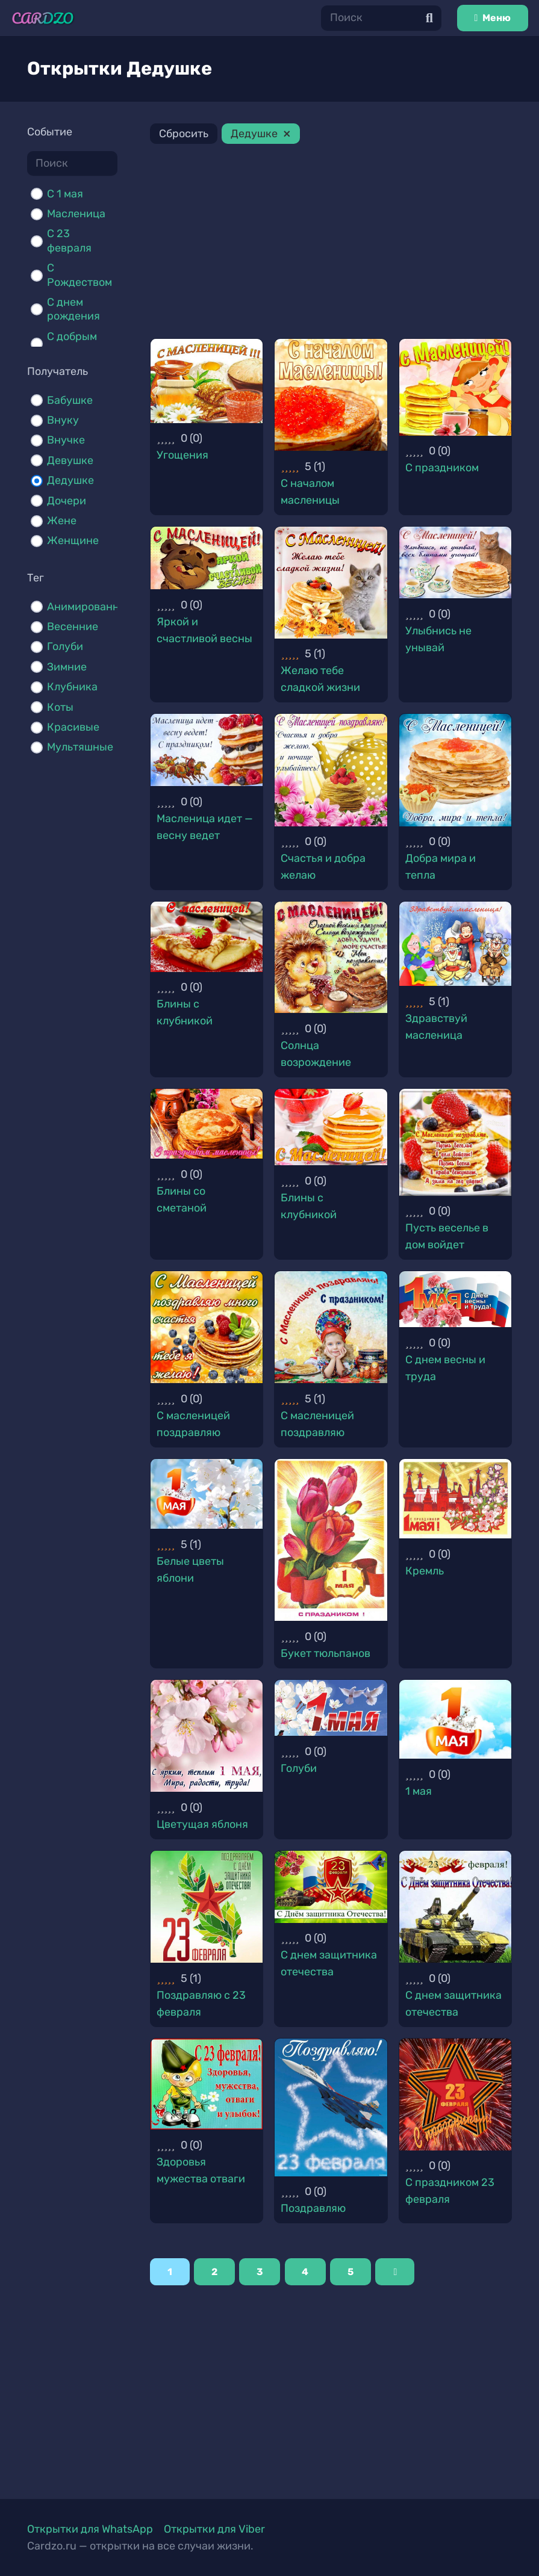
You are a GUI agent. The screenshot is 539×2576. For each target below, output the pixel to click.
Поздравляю (313, 2208)
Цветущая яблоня (202, 1824)
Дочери (66, 500)
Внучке (66, 440)
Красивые (73, 727)
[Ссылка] (43, 18)
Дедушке (70, 480)
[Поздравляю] (331, 2107)
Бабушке (70, 400)
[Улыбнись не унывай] (455, 563)
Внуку (63, 420)
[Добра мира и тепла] (455, 770)
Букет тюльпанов (325, 1653)
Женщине (73, 540)
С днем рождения (73, 309)
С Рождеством (79, 274)
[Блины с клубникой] (207, 936)
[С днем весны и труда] (455, 1299)
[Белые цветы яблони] (207, 1494)
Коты (60, 707)
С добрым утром (72, 343)
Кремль (424, 1570)
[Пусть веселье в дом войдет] (455, 1142)
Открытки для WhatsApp (90, 2529)
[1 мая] (455, 1719)
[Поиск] (381, 17)
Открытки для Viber (214, 2529)
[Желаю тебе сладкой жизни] (331, 583)
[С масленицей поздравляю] (207, 1327)
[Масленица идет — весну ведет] (207, 750)
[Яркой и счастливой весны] (207, 558)
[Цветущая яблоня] (207, 1736)
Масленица (76, 213)
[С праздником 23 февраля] (455, 2094)
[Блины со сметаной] (207, 1124)
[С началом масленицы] (331, 395)
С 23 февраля (69, 240)
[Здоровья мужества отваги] (207, 2084)
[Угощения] (207, 381)
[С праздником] (455, 387)
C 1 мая (65, 193)
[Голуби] (331, 1708)
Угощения (182, 455)
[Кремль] (455, 1498)
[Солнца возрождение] (331, 957)
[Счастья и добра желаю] (331, 770)
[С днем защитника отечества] (331, 1887)
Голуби (65, 646)
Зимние (67, 666)
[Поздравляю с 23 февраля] (207, 1907)
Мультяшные (80, 747)
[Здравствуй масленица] (455, 944)
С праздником (442, 467)
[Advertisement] (331, 243)
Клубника (72, 686)
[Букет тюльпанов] (331, 1540)
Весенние (72, 626)
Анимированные (90, 606)
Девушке (70, 460)
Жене (61, 520)
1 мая (418, 1791)
